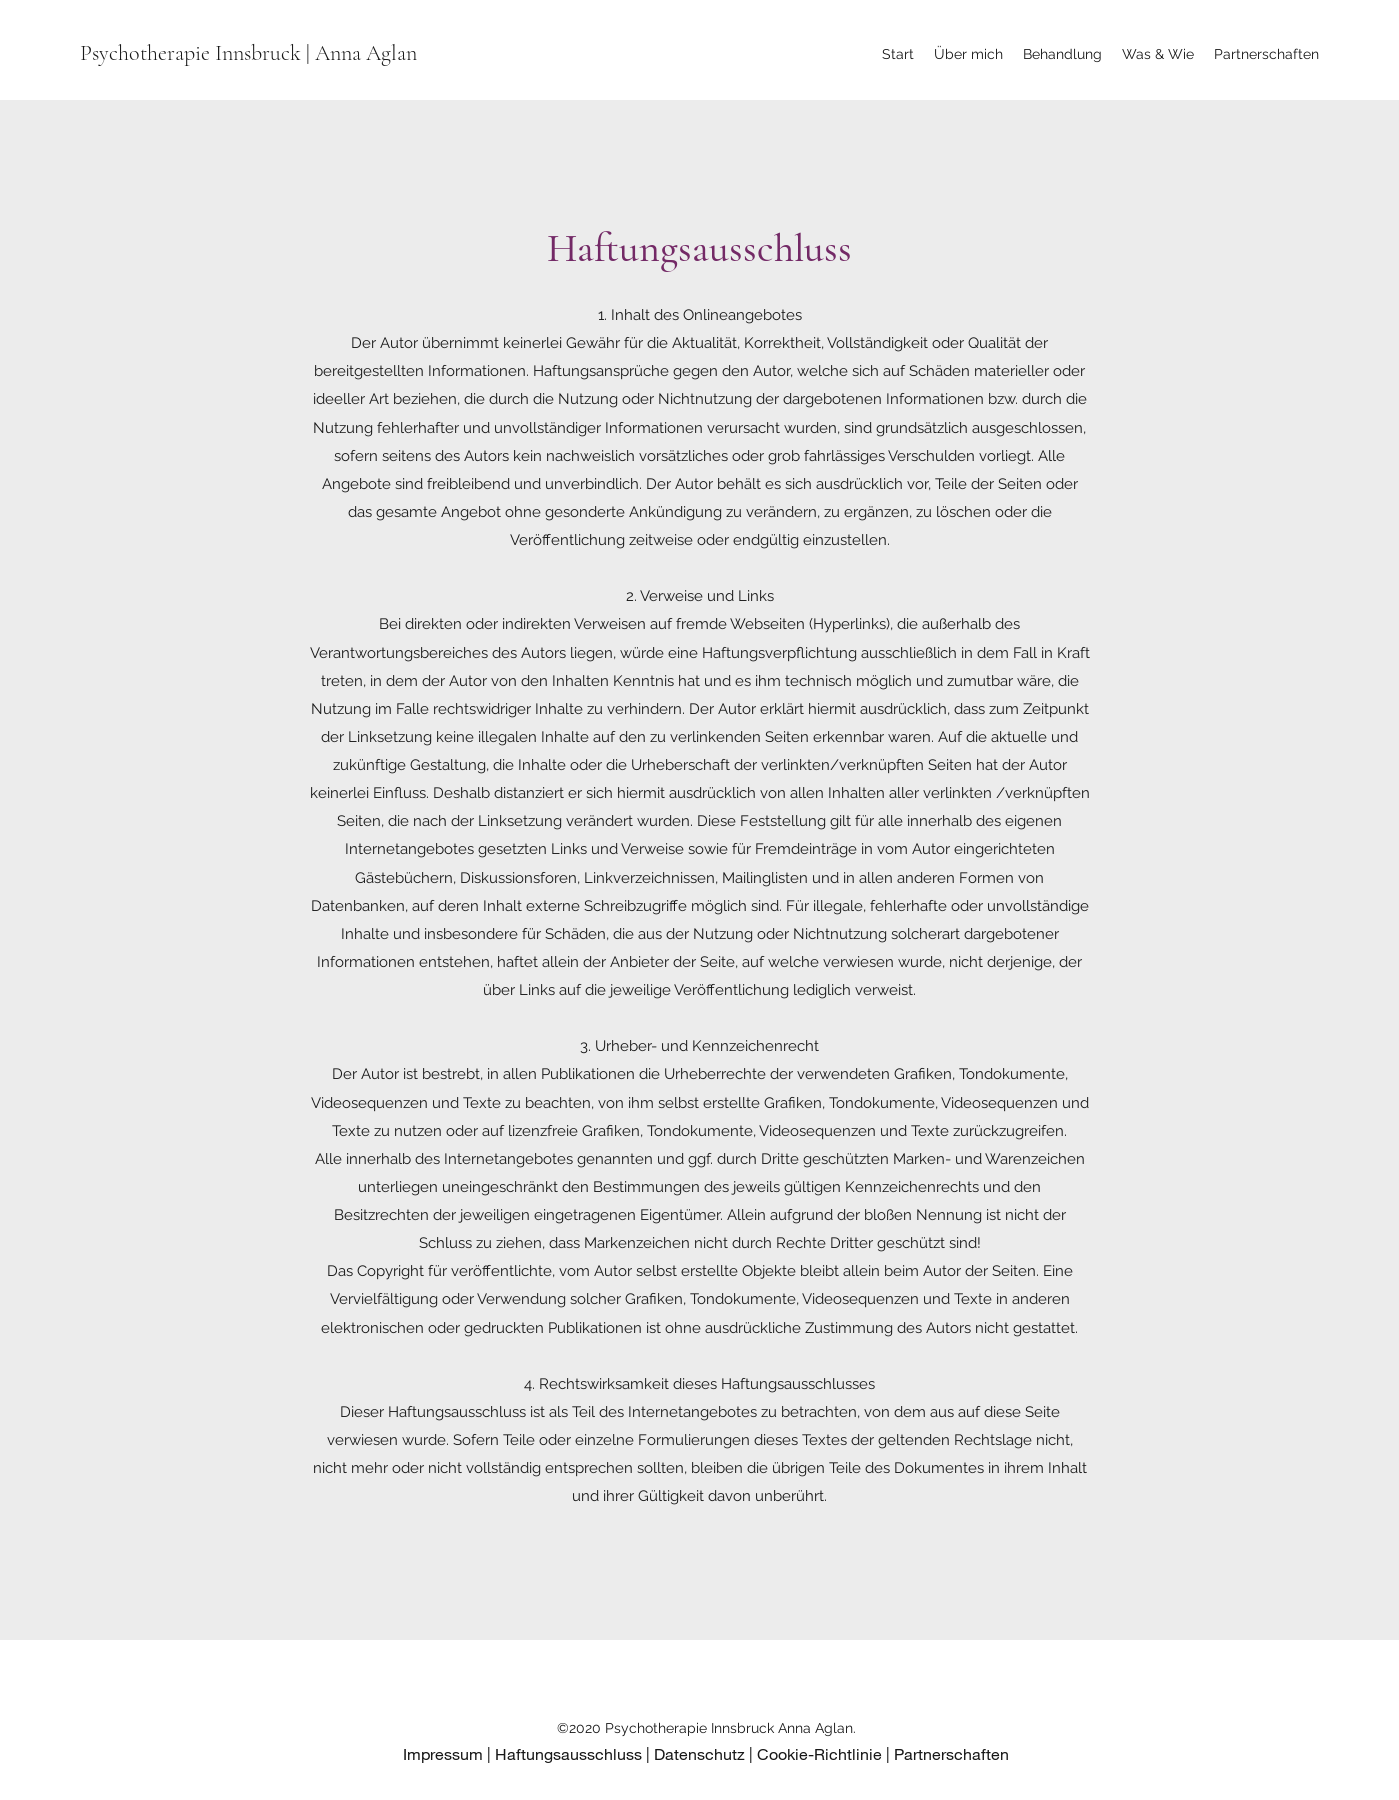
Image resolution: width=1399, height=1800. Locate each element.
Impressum (443, 1753)
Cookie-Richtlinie (819, 1753)
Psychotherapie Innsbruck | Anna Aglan (248, 53)
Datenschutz (699, 1753)
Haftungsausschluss (568, 1753)
